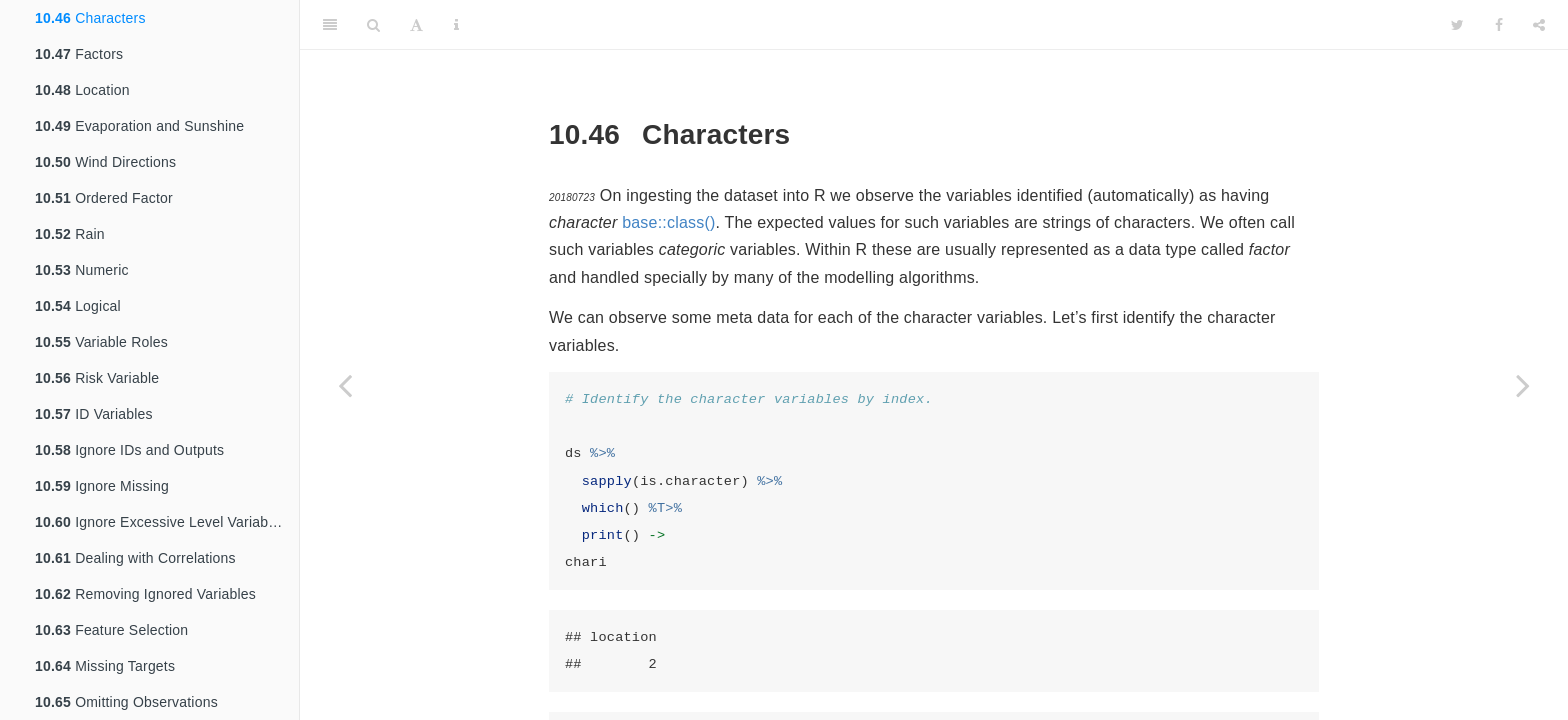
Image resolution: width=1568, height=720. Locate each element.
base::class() (668, 222)
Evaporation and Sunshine (139, 126)
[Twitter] (1457, 25)
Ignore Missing (102, 486)
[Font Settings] (416, 25)
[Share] (1539, 25)
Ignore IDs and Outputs (129, 450)
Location (82, 90)
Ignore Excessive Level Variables (161, 522)
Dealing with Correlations (135, 558)
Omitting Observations (126, 702)
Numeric (82, 270)
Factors (79, 54)
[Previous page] (345, 385)
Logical (78, 306)
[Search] (373, 25)
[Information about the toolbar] (456, 25)
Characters (90, 18)
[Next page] (1523, 385)
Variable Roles (101, 342)
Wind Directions (105, 162)
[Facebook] (1499, 25)
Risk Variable (97, 378)
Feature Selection (111, 630)
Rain (70, 234)
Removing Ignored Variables (145, 594)
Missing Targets (105, 666)
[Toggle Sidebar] (330, 25)
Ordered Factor (104, 198)
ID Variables (94, 414)
